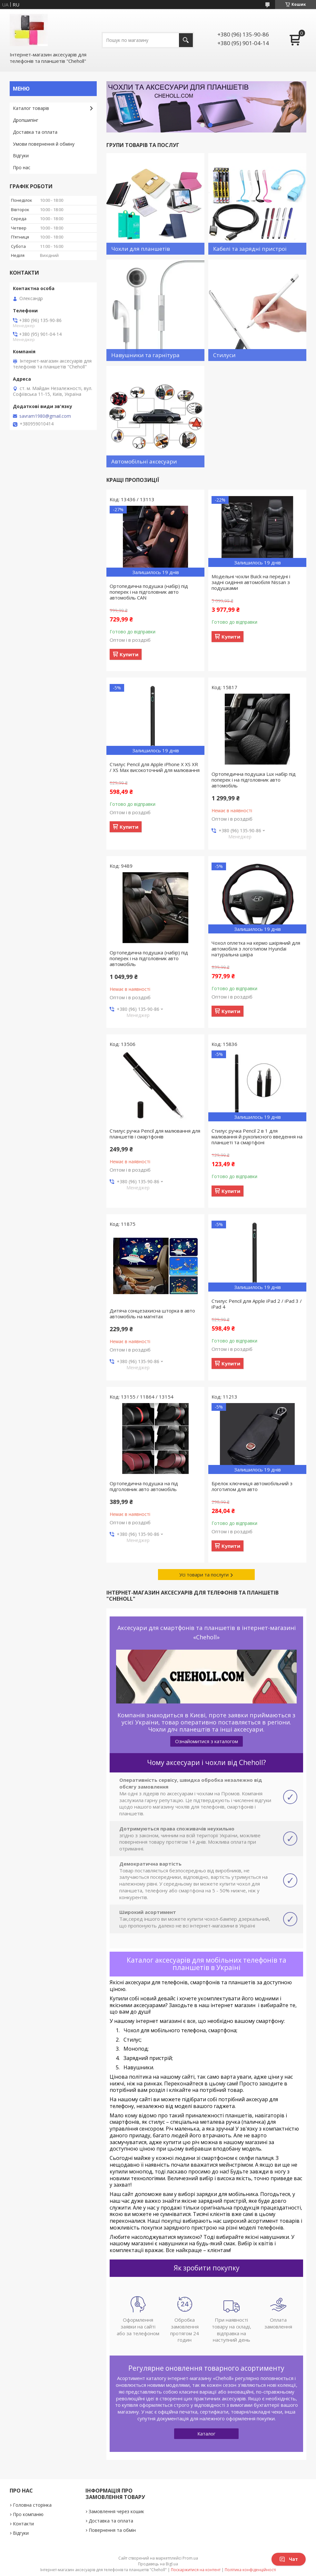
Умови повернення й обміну (43, 144)
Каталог (206, 2433)
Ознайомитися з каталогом (206, 1741)
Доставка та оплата (35, 132)
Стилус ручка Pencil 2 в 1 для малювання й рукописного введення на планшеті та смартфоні (257, 1136)
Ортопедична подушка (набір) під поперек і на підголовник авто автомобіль (149, 958)
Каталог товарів (31, 108)
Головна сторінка (32, 2505)
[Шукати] (186, 40)
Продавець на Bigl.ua (158, 2564)
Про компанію (28, 2514)
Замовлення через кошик (116, 2511)
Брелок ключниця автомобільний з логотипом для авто (252, 1486)
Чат (288, 2559)
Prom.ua (190, 2558)
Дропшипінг (25, 120)
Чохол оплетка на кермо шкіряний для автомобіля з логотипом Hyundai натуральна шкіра (256, 948)
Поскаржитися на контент (196, 2569)
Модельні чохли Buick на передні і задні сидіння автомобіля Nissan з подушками (251, 582)
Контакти (23, 2524)
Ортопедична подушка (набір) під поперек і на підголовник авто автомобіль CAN (149, 591)
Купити (129, 654)
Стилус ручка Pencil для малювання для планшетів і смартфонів (155, 1133)
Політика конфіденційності (250, 2569)
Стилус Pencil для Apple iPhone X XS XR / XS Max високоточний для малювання (155, 767)
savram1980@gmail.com (45, 416)
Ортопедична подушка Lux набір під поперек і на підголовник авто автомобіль (254, 779)
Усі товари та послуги (204, 1574)
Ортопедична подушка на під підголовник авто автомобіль (144, 1486)
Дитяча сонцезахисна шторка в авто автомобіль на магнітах (152, 1313)
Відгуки (21, 155)
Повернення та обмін (112, 2530)
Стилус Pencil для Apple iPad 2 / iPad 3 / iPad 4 (257, 1304)
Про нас (21, 167)
